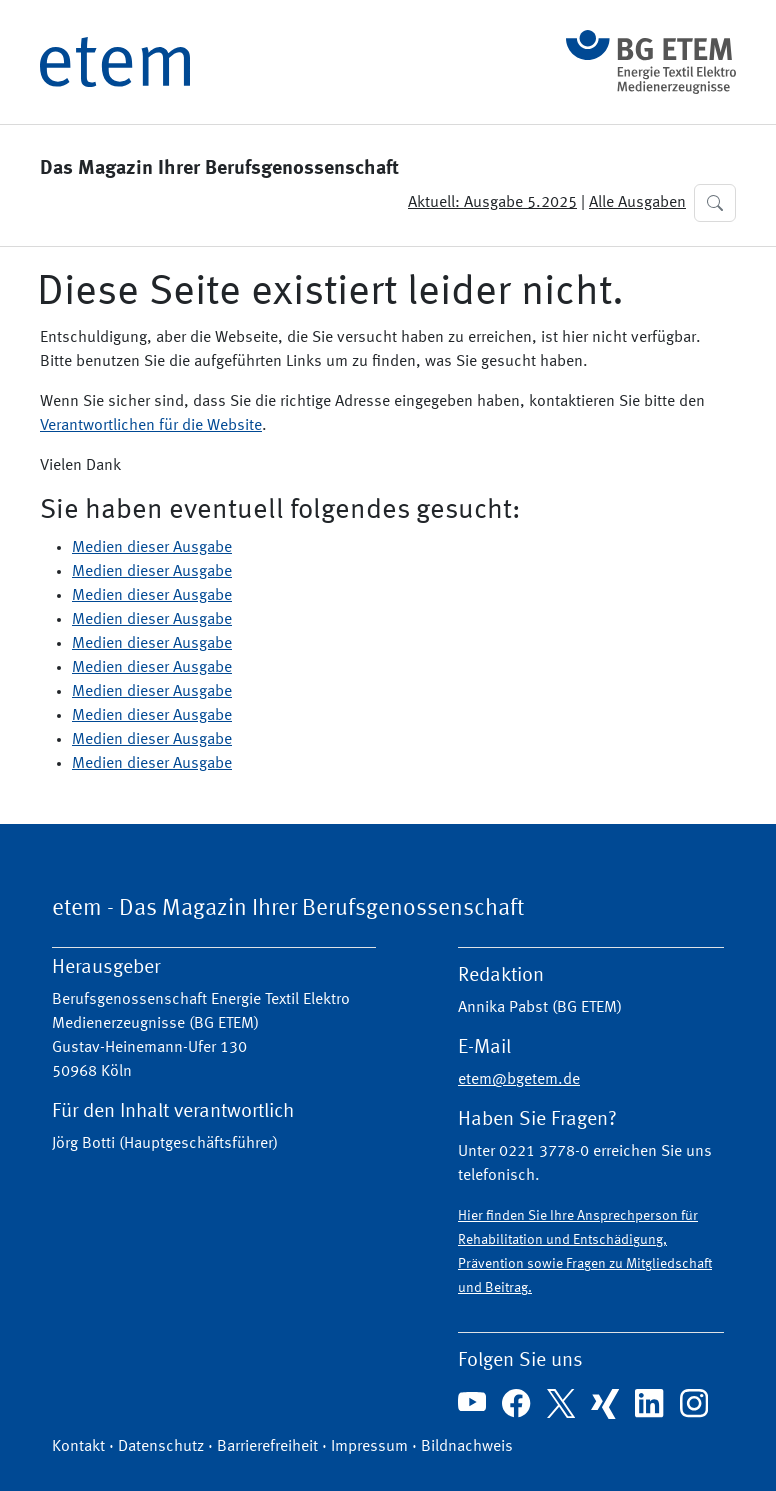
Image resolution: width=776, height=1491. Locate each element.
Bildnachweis (467, 1447)
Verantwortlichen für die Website (151, 426)
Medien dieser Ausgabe (152, 548)
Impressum (369, 1447)
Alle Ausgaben (637, 203)
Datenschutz (161, 1447)
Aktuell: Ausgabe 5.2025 (492, 203)
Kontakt (78, 1447)
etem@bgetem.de (519, 1080)
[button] (715, 203)
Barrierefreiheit (267, 1447)
